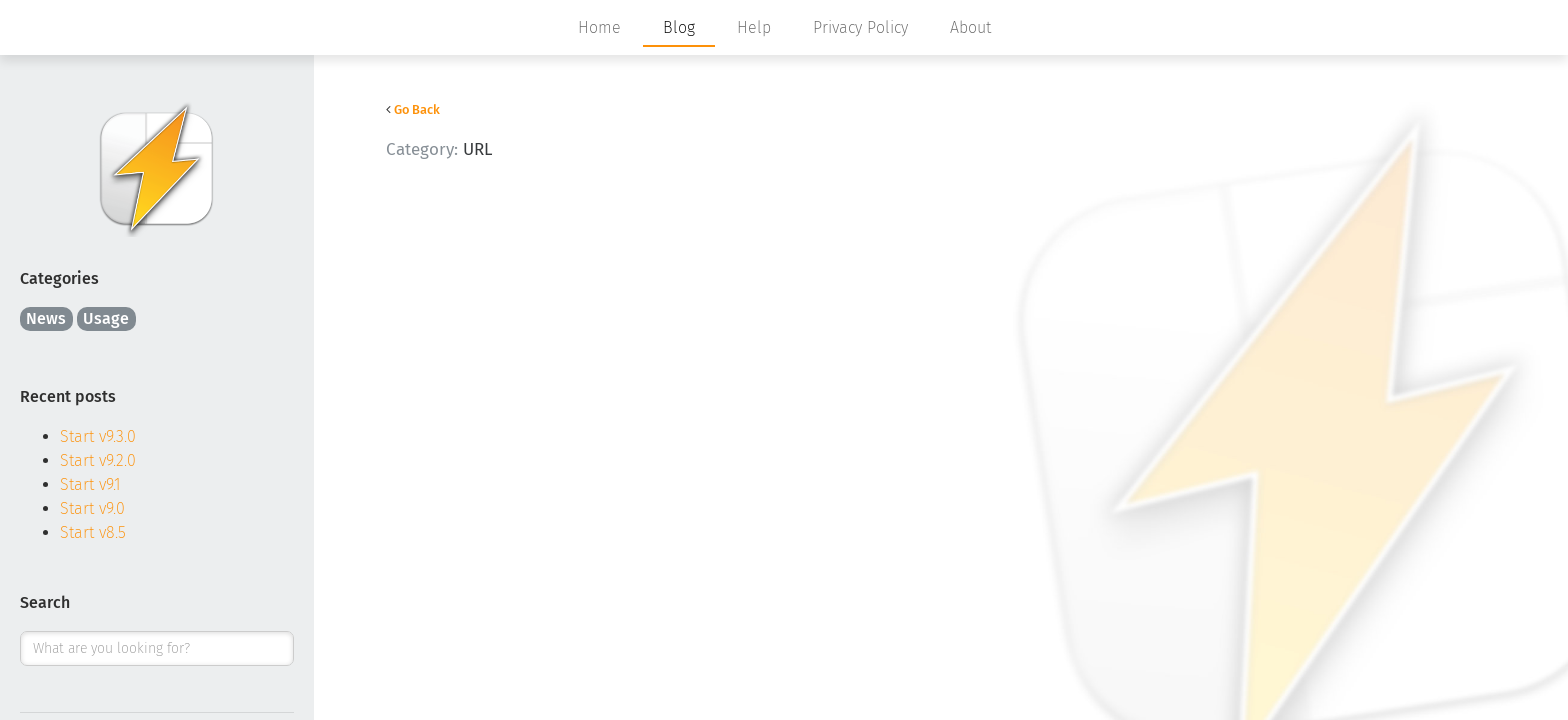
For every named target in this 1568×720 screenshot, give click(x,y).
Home (599, 27)
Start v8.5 (93, 532)
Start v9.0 (92, 508)
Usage (106, 318)
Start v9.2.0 (98, 460)
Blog (679, 27)
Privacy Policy (860, 27)
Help (754, 27)
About (970, 27)
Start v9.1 (90, 484)
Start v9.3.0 (98, 436)
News (46, 318)
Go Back (417, 109)
